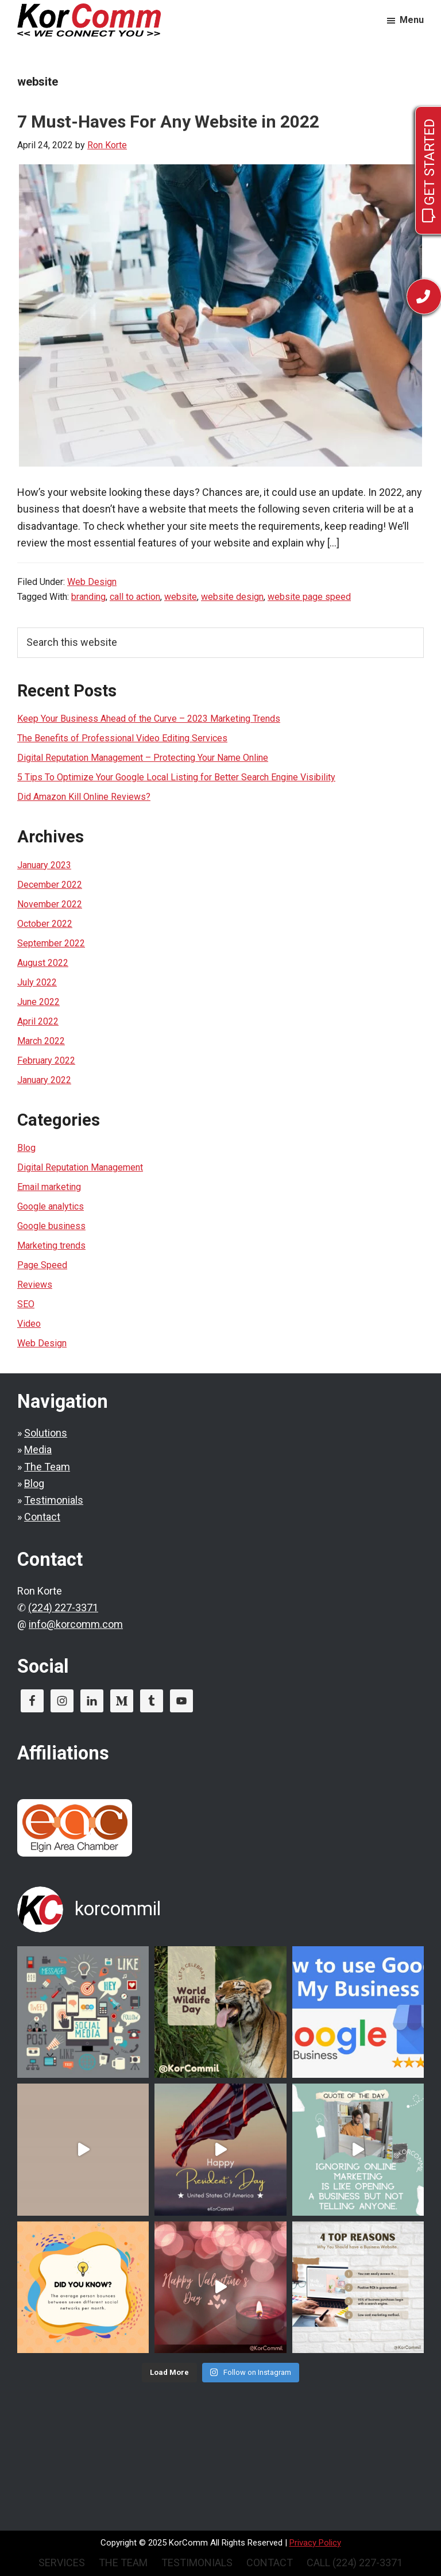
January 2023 (44, 865)
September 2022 (51, 943)
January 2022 (44, 1080)
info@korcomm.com (76, 1624)
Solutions (45, 1433)
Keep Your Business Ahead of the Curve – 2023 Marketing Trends (148, 718)
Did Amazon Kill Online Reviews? (83, 796)
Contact (42, 1517)
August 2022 (42, 962)
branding (88, 596)
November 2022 (49, 904)
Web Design (92, 581)
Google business (51, 1225)
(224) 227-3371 (63, 1607)
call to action (135, 596)
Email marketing (49, 1186)
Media (38, 1449)
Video (29, 1323)
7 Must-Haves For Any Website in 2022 (168, 121)
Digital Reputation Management (80, 1167)
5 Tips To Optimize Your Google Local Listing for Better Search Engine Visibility (176, 777)
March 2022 (41, 1040)
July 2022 (37, 982)
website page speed (309, 596)
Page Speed (42, 1265)
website (180, 596)
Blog (26, 1147)
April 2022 (38, 1021)
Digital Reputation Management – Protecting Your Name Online (142, 757)
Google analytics (50, 1206)
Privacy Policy (315, 2543)
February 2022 (46, 1060)
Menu (412, 19)
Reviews (34, 1284)
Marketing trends (51, 1245)
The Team (47, 1467)
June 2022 (38, 1001)
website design (232, 596)
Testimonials (53, 1500)
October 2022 (44, 923)
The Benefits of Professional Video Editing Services (122, 738)
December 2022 (49, 884)
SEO (25, 1304)
